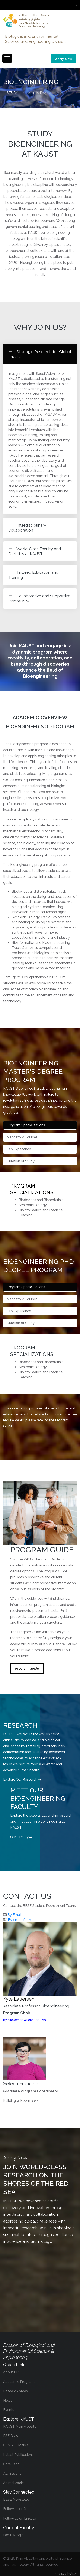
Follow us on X (14, 2509)
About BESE (13, 2372)
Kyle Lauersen (18, 1999)
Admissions (12, 2473)
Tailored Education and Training (33, 574)
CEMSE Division (15, 2445)
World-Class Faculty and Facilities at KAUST (34, 551)
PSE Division (13, 2436)
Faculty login (13, 2535)
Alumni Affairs (14, 2483)
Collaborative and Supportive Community (39, 598)
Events (8, 2410)
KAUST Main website (19, 2426)
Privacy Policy (66, 2573)
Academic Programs (39, 93)
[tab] (40, 1125)
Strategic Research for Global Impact (39, 354)
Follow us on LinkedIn (20, 2518)
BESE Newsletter (16, 2499)
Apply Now (63, 59)
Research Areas (15, 2391)
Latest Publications (18, 2455)
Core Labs (11, 2464)
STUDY (12, 93)
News (7, 2400)
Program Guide (27, 1668)
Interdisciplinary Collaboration (27, 527)
